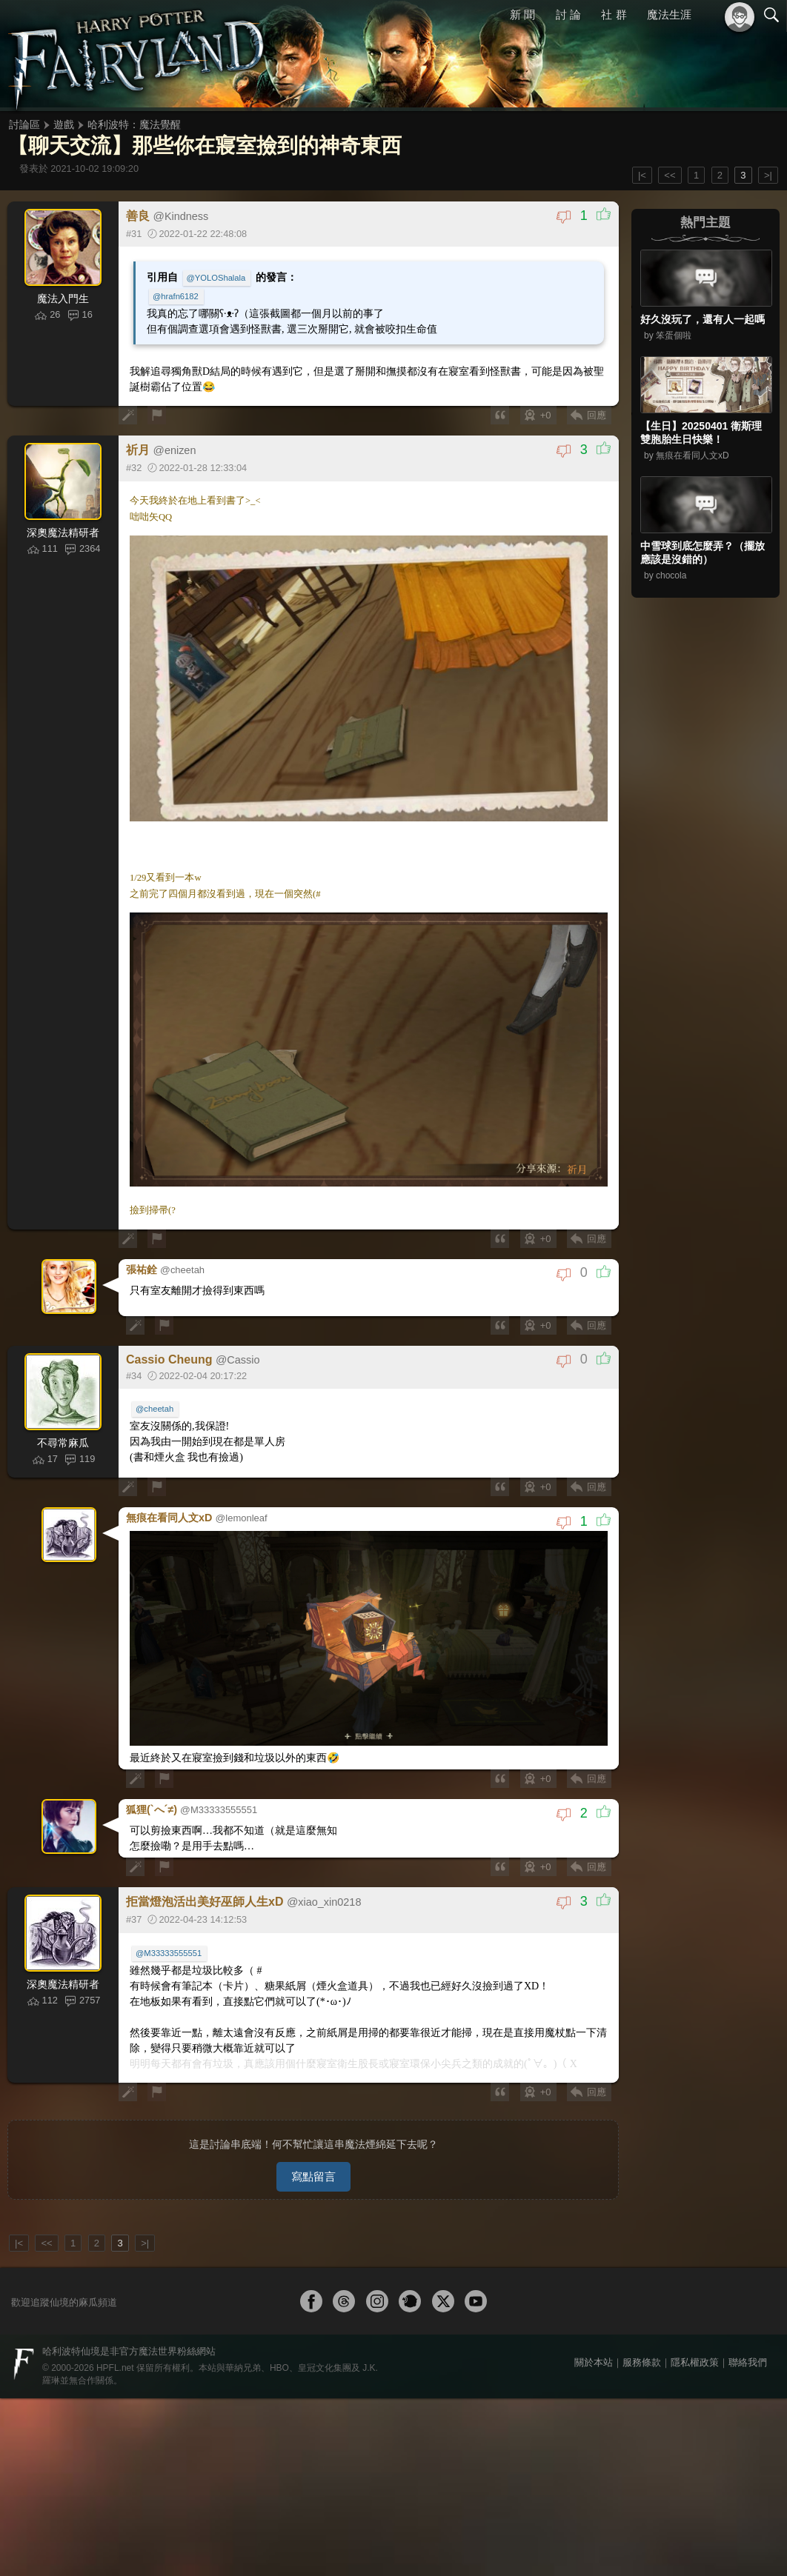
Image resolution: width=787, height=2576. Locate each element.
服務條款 (641, 2362)
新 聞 (522, 14)
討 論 (568, 14)
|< (642, 175)
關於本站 (593, 2362)
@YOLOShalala (216, 277)
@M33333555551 (169, 1953)
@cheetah (154, 1408)
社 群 (613, 14)
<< (669, 175)
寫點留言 (313, 2176)
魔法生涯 (669, 14)
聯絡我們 (747, 2362)
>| (768, 175)
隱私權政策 (695, 2362)
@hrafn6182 (176, 296)
